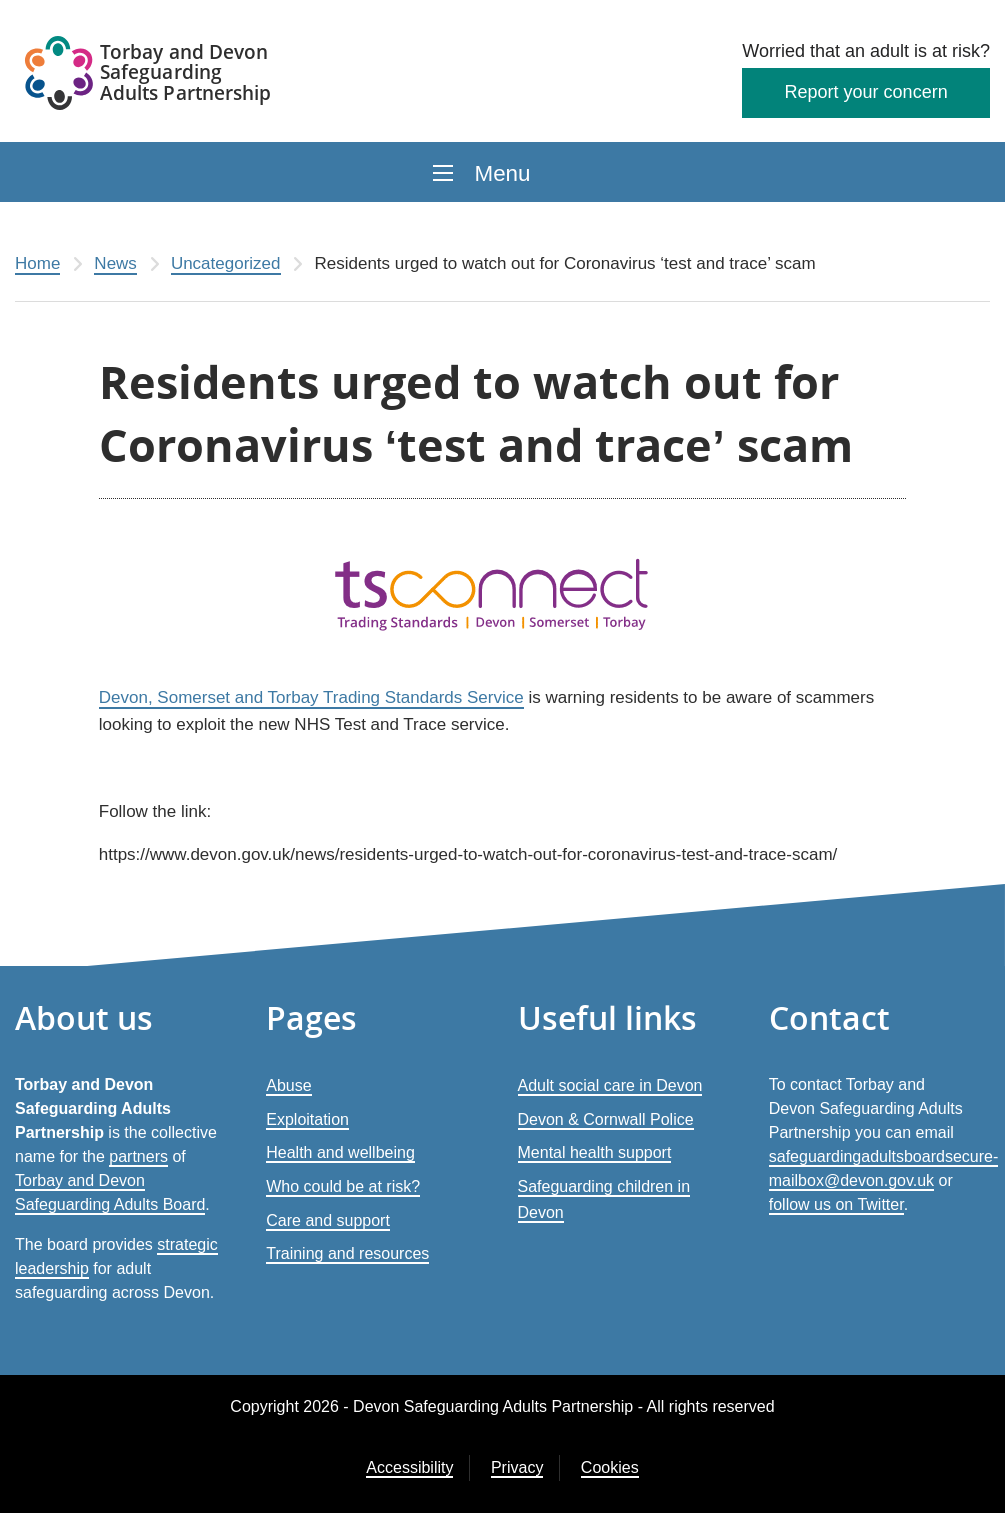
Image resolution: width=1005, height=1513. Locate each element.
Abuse (288, 1085)
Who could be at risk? (343, 1186)
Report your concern (866, 92)
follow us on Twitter (836, 1204)
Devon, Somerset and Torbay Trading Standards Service (311, 697)
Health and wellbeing (340, 1152)
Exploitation (307, 1119)
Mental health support (595, 1152)
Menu (502, 173)
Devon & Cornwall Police (606, 1119)
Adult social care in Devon (610, 1085)
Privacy (517, 1467)
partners (138, 1156)
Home (37, 263)
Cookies (610, 1467)
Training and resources (347, 1253)
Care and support (328, 1220)
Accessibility (409, 1467)
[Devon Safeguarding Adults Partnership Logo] (150, 76)
